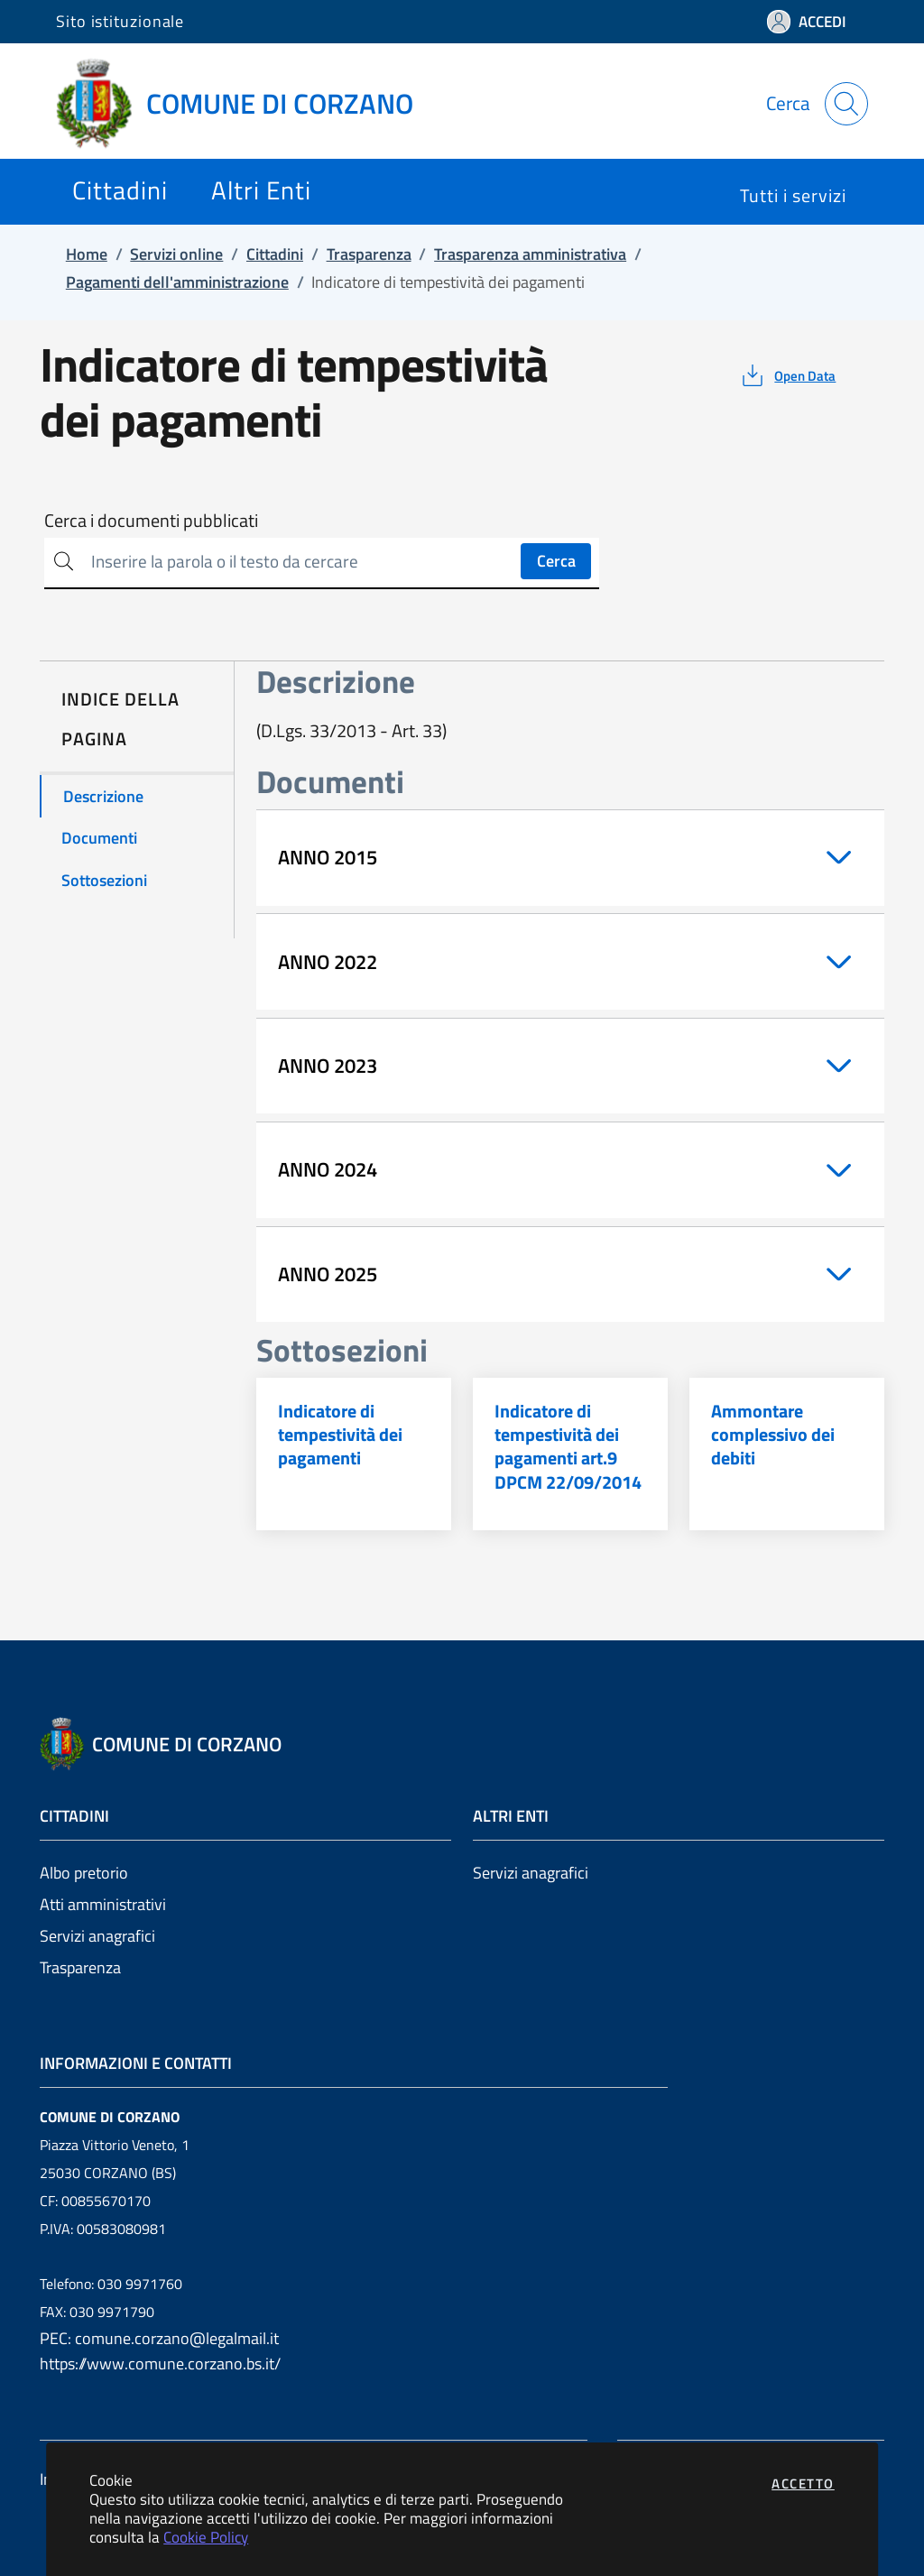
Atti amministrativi (103, 1904)
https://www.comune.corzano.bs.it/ (160, 2363)
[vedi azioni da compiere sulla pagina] (787, 375)
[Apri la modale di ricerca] (846, 103)
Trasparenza (80, 1967)
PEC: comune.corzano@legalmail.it (159, 2338)
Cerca (556, 561)
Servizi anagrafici (97, 1936)
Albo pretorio (84, 1872)
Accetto (803, 2483)
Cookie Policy (205, 2536)
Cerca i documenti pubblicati (151, 521)
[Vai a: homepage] (245, 104)
